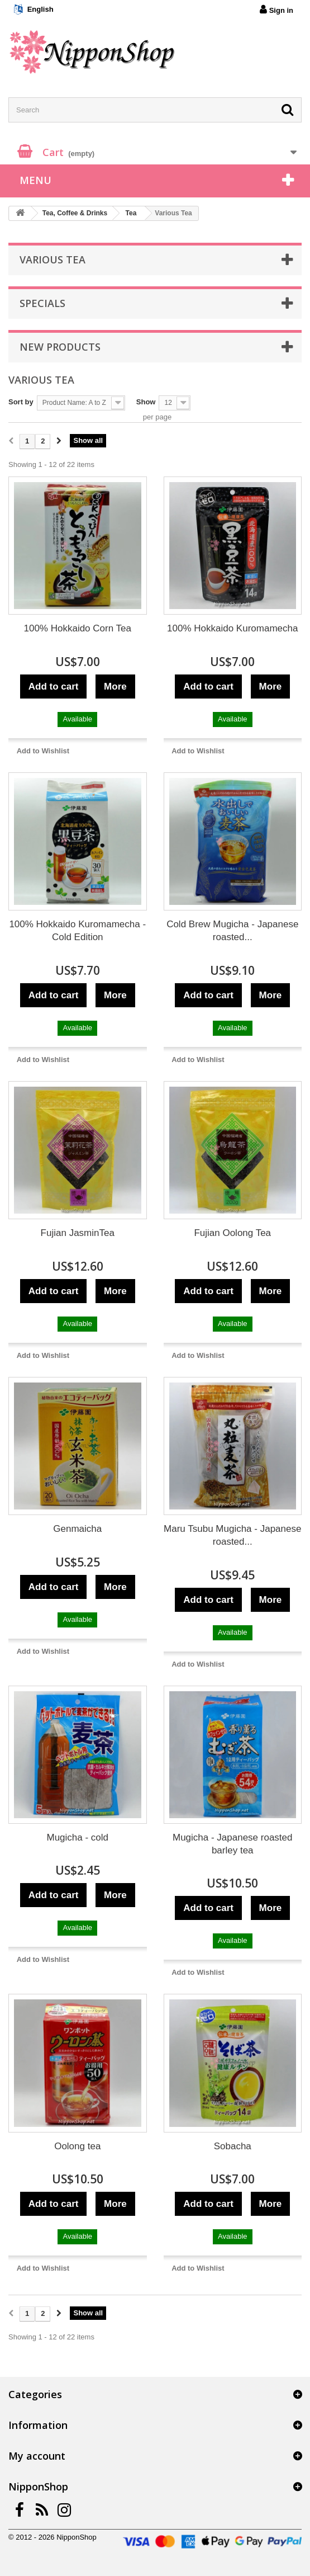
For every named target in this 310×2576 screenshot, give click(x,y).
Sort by (21, 402)
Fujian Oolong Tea (232, 1233)
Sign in (276, 9)
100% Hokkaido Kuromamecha (232, 628)
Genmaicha (77, 1528)
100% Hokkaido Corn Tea (77, 628)
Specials (42, 303)
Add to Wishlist (43, 751)
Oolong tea (77, 2146)
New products (60, 346)
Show (146, 402)
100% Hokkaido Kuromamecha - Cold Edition (77, 930)
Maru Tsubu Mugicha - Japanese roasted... (232, 1535)
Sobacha (232, 2146)
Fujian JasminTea (78, 1233)
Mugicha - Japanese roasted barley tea (233, 1844)
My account (36, 2455)
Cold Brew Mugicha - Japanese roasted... (232, 930)
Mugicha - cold (77, 1837)
